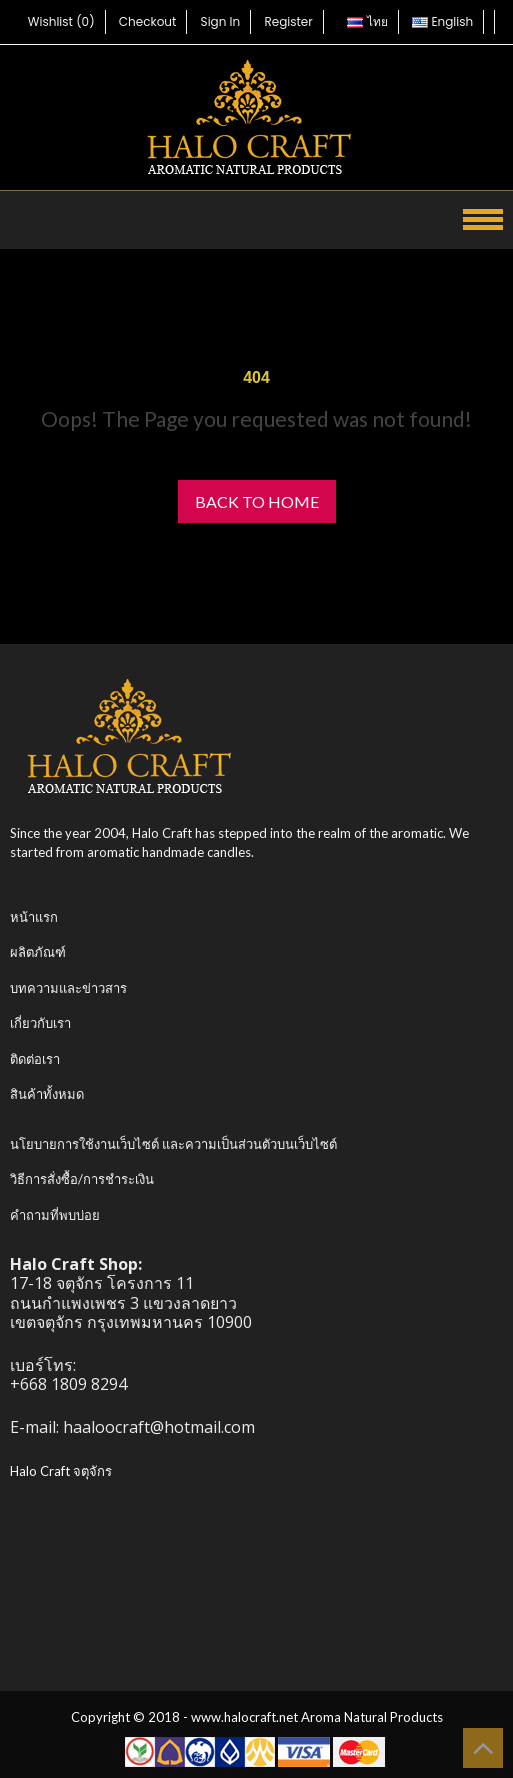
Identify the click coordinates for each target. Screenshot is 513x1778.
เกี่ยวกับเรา (40, 1023)
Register (288, 21)
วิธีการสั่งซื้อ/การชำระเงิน (82, 1179)
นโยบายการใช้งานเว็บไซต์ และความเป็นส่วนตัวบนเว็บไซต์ (173, 1144)
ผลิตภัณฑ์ (38, 952)
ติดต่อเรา (35, 1059)
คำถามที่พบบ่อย (55, 1215)
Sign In (221, 21)
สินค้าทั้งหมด (47, 1094)
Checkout (148, 21)
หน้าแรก (34, 917)
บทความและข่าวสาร (68, 988)
